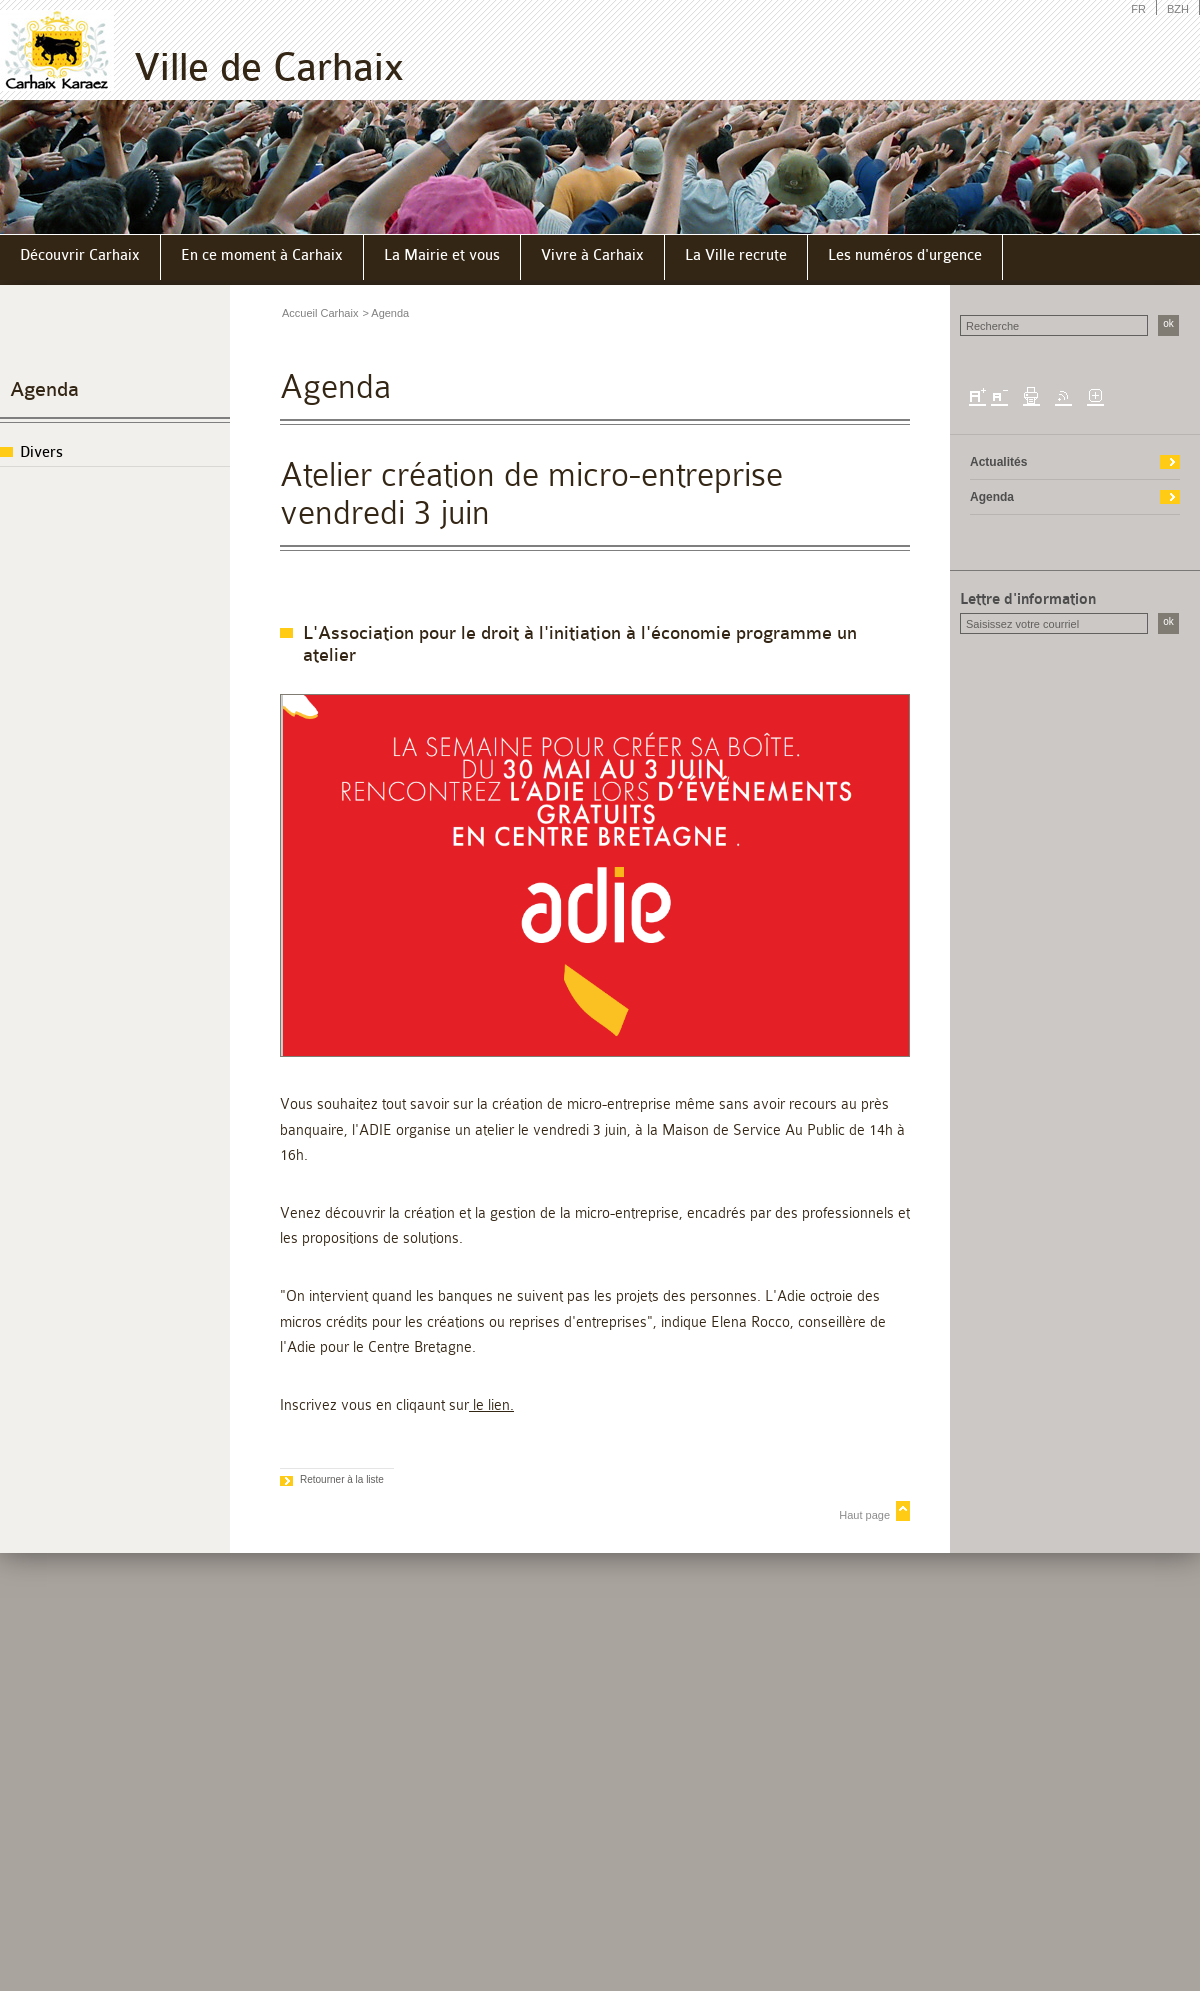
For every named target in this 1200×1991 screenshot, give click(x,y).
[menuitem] (80, 257)
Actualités (998, 462)
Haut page (864, 1515)
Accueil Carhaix (320, 313)
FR (1138, 9)
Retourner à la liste (342, 1479)
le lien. (491, 1405)
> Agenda (385, 313)
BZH (1178, 9)
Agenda (44, 389)
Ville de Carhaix (269, 67)
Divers (41, 452)
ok (1168, 323)
